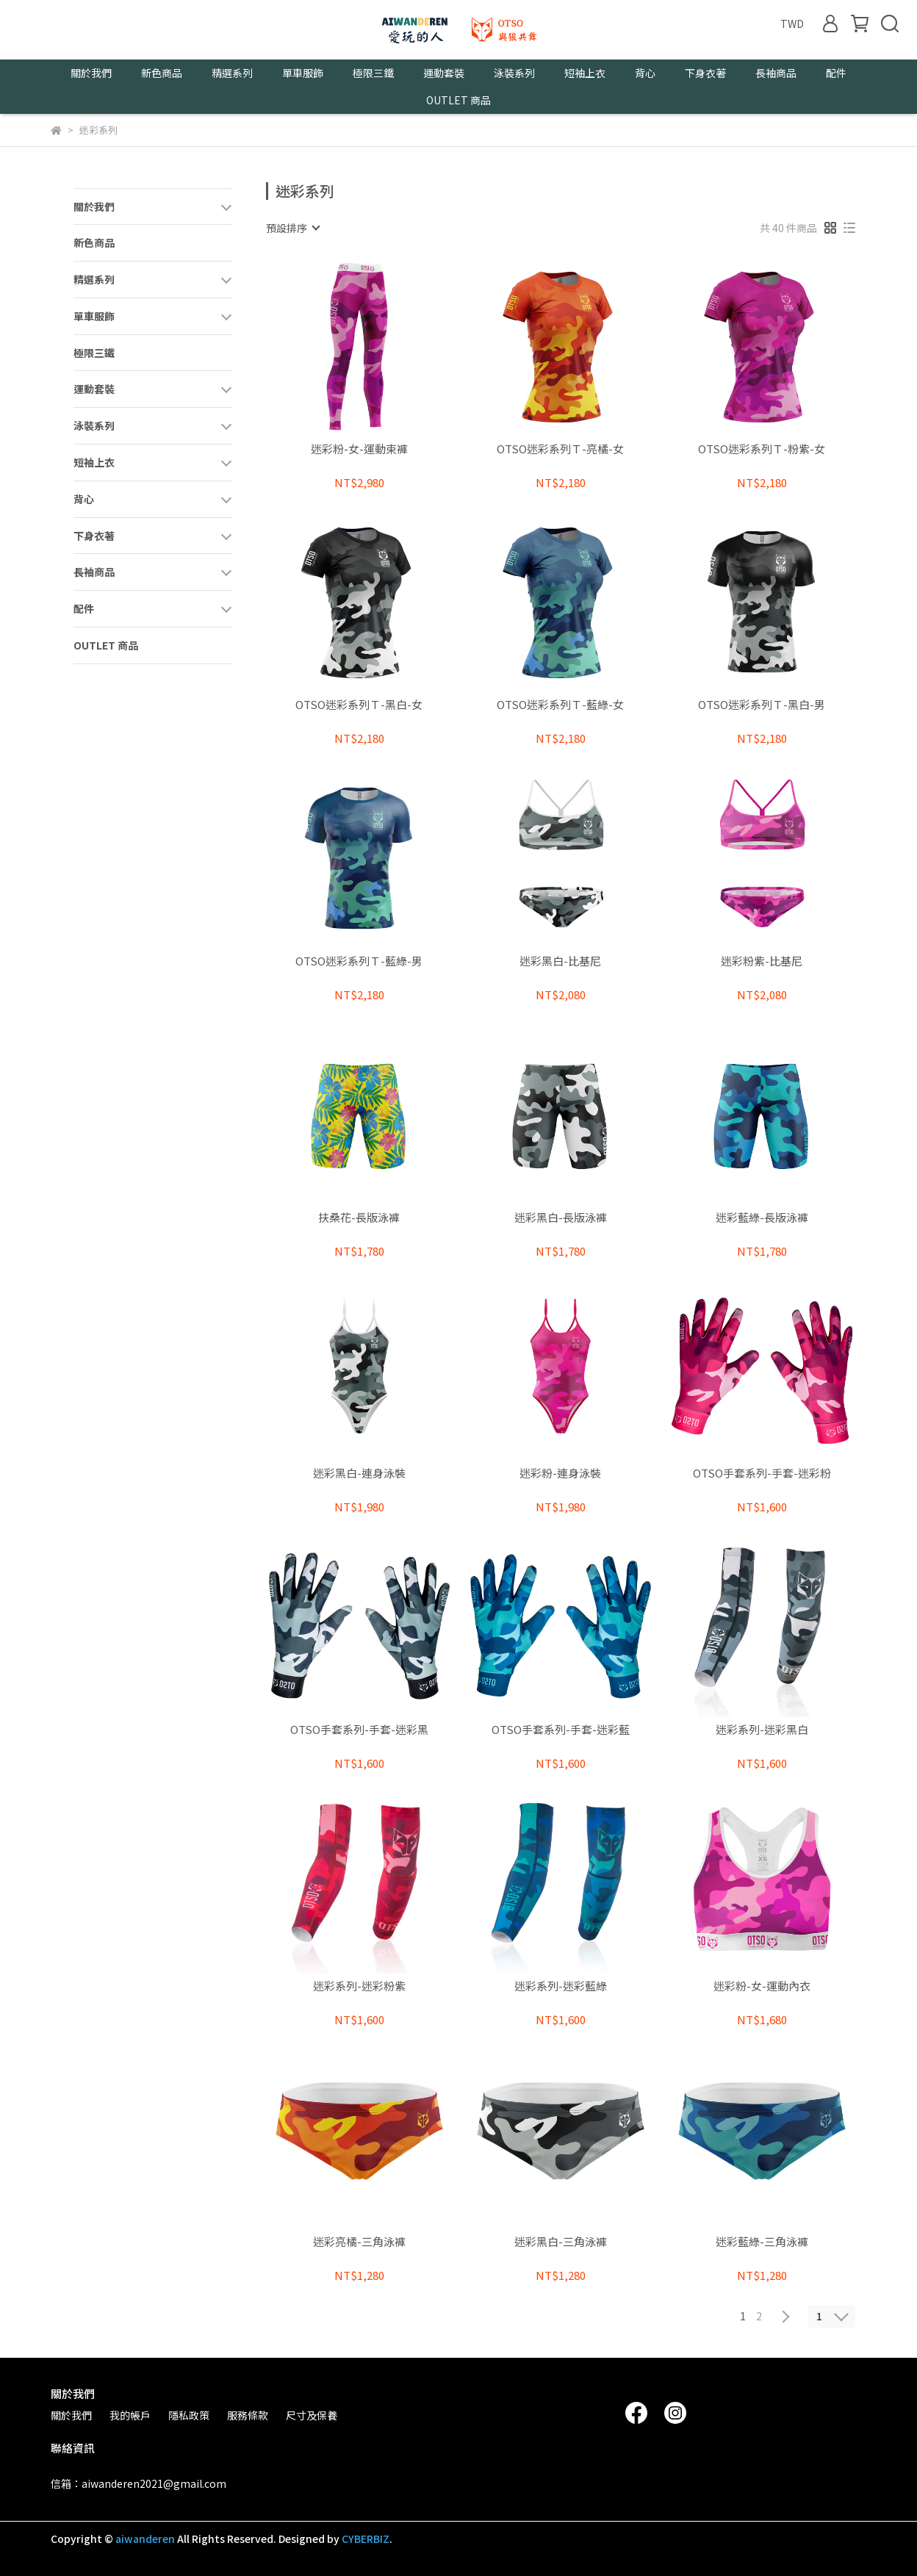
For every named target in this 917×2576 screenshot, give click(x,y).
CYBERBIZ (365, 2538)
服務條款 (247, 2415)
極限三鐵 (373, 72)
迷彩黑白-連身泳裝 (359, 1474)
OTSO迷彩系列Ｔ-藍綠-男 (358, 961)
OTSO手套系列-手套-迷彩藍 (561, 1730)
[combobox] (292, 228)
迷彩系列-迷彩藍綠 (560, 1986)
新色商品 (161, 72)
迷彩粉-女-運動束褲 (359, 449)
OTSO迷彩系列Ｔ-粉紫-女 (761, 449)
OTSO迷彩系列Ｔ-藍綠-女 (560, 705)
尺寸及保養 (311, 2415)
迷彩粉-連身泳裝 (560, 1474)
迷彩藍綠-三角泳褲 (762, 2242)
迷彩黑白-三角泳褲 (560, 2242)
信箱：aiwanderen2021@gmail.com (138, 2483)
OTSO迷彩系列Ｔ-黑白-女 (358, 705)
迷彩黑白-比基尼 (560, 961)
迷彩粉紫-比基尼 (761, 961)
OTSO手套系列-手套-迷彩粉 (762, 1474)
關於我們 (71, 2415)
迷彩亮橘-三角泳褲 (359, 2242)
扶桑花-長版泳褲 (359, 1218)
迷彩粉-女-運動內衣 (761, 1986)
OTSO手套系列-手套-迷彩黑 (359, 1730)
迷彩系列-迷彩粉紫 (359, 1986)
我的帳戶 (130, 2415)
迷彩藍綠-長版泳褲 (762, 1218)
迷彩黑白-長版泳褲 (560, 1218)
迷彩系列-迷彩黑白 (762, 1730)
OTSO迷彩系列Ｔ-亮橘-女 (560, 449)
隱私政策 (188, 2415)
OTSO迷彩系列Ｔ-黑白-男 (761, 705)
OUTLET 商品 (458, 100)
